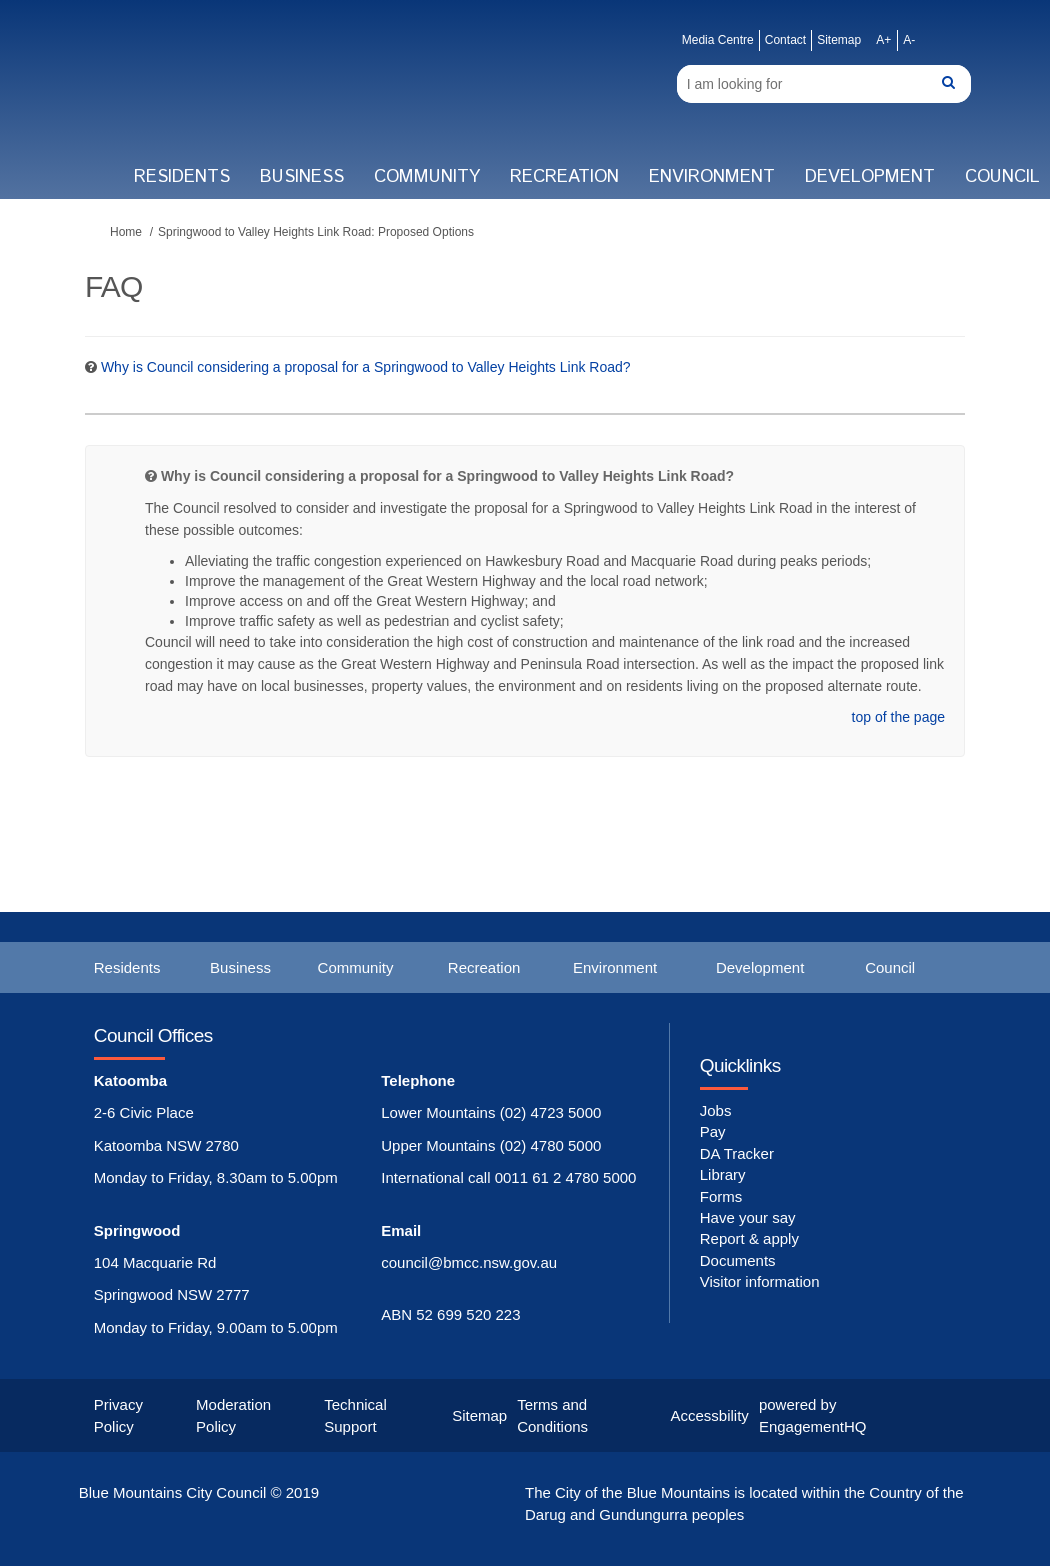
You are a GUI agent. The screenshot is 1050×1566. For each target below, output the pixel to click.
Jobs (716, 1110)
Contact (785, 40)
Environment (712, 177)
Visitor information (760, 1281)
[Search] (824, 84)
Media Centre (718, 40)
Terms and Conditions (552, 1415)
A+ (883, 40)
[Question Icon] (91, 367)
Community (427, 177)
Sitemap (839, 40)
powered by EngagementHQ (813, 1415)
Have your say (748, 1217)
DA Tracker (737, 1153)
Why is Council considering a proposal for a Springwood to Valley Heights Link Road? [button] (366, 367)
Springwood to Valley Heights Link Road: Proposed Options (316, 232)
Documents (738, 1260)
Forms (721, 1196)
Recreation (564, 177)
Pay (713, 1131)
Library (723, 1174)
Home (126, 232)
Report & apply (749, 1238)
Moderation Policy (233, 1415)
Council (890, 967)
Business (302, 177)
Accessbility (710, 1415)
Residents (182, 177)
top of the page (898, 717)
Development (870, 177)
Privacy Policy (118, 1415)
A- (909, 40)
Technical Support (355, 1415)
